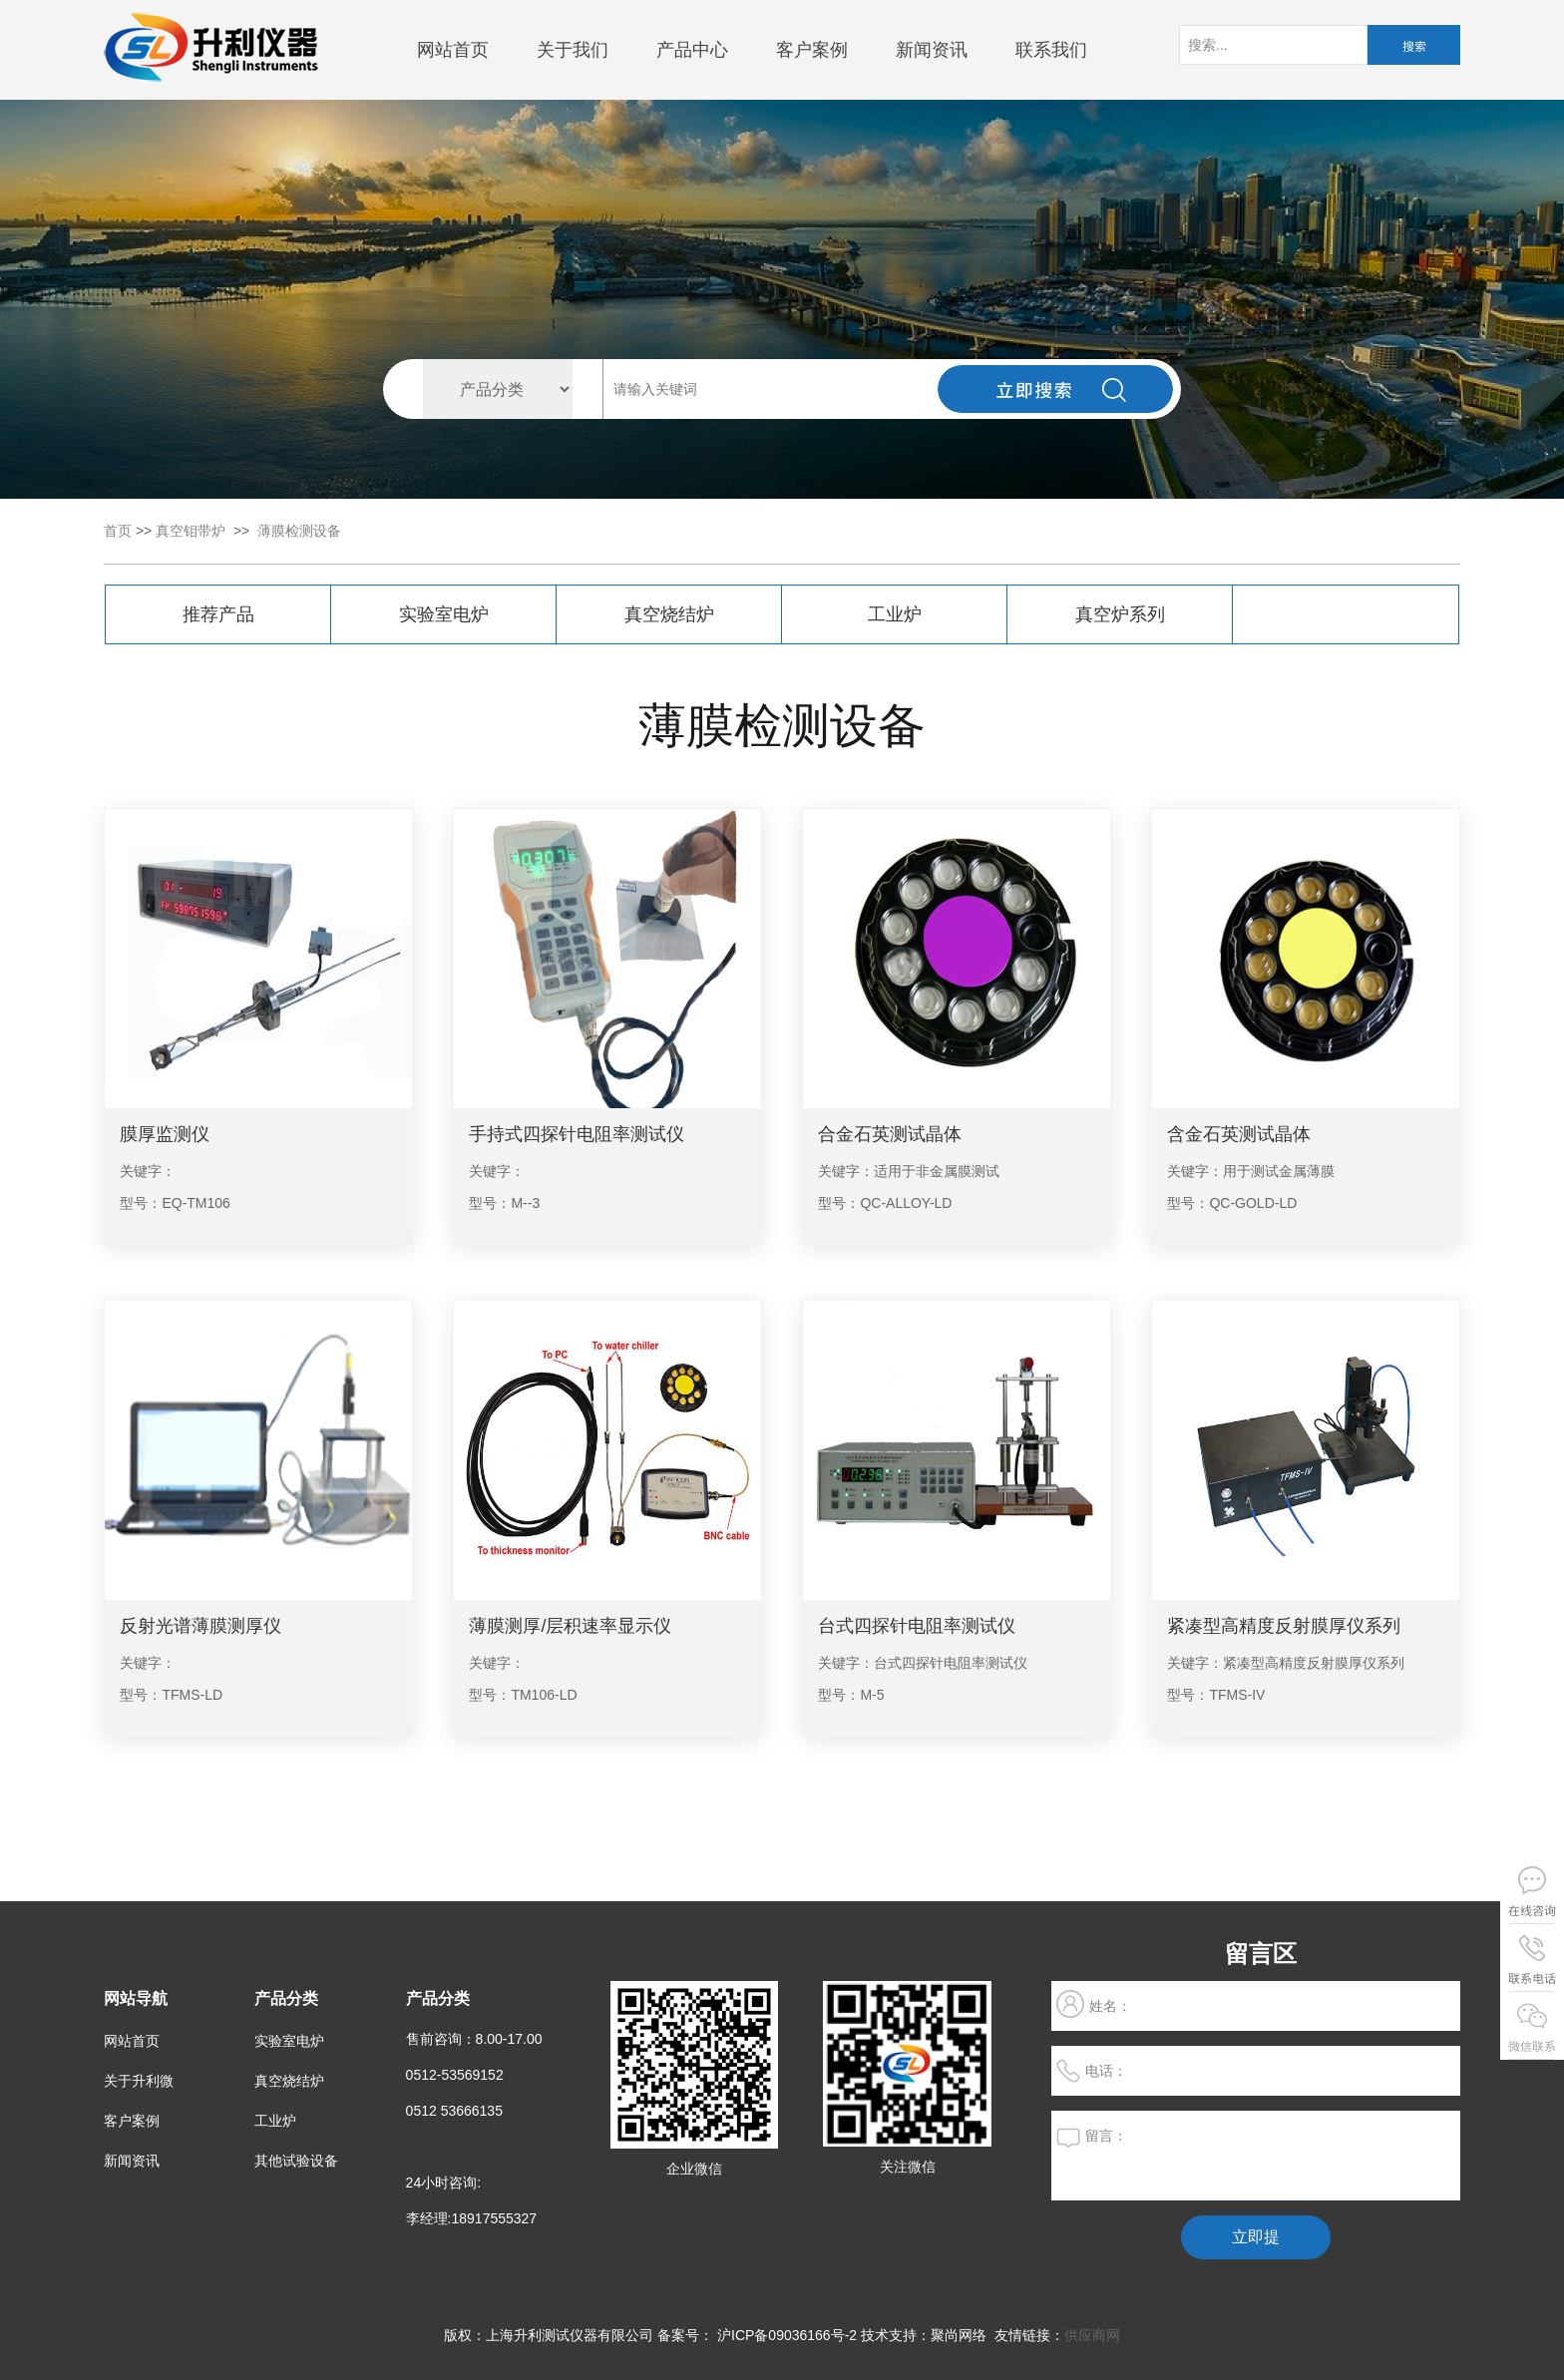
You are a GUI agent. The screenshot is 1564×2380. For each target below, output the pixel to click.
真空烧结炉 (669, 614)
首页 (118, 531)
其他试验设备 (296, 2161)
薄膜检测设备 (299, 531)
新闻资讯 (932, 50)
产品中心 (692, 50)
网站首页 (453, 50)
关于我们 (572, 50)
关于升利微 (139, 2081)
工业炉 (895, 614)
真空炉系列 (1120, 614)
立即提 (1256, 2236)
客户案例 (812, 50)
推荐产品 (218, 614)
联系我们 (1051, 50)
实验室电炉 (444, 614)
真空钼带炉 (190, 531)
